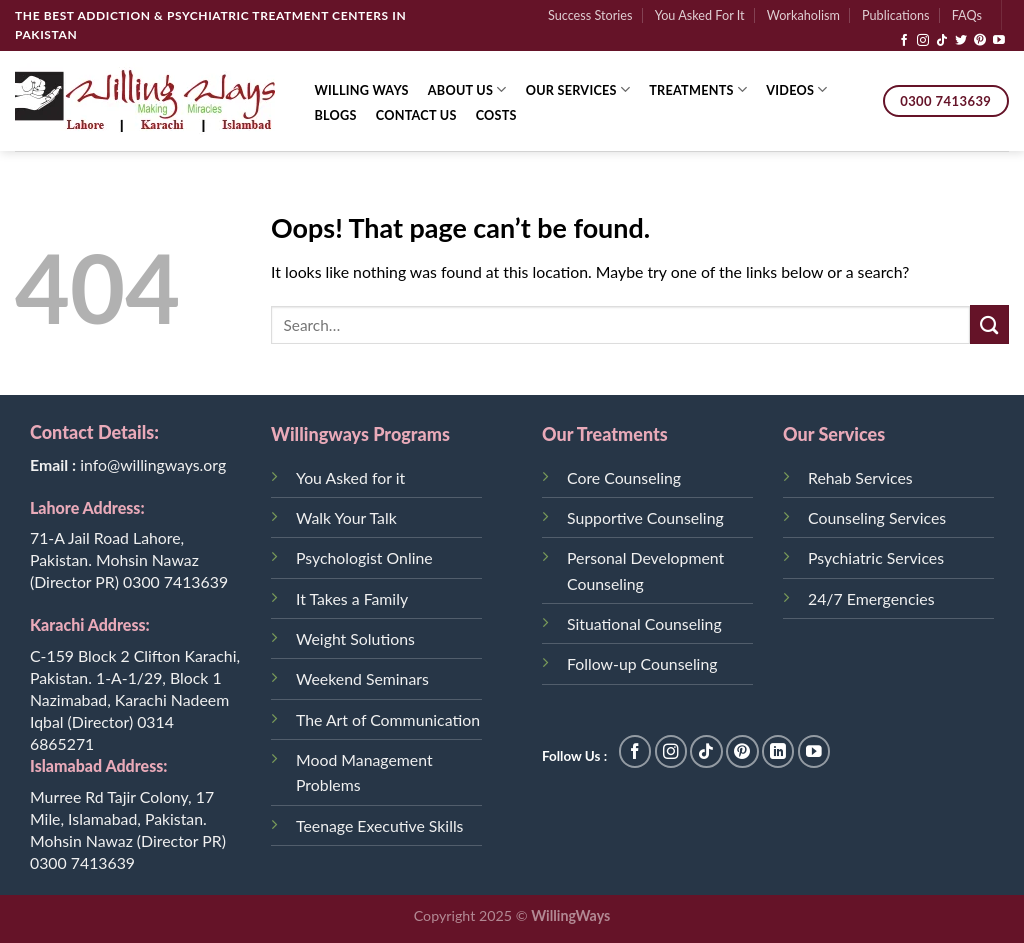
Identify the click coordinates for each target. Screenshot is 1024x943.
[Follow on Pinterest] (980, 41)
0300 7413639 (175, 581)
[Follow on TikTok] (942, 41)
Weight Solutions (355, 638)
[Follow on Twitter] (961, 41)
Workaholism (803, 15)
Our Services (578, 89)
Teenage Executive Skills (379, 825)
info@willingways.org (153, 464)
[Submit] (989, 324)
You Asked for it (350, 477)
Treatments (698, 89)
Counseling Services (877, 517)
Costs (496, 115)
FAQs (967, 15)
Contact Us (416, 115)
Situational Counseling (644, 623)
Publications (895, 15)
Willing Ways (362, 90)
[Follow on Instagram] (923, 41)
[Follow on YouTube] (999, 41)
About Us (467, 89)
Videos (796, 89)
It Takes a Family (352, 598)
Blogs (336, 115)
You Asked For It (700, 15)
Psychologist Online (364, 557)
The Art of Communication (388, 719)
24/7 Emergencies (871, 598)
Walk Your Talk (346, 517)
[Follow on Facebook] (904, 41)
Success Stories (590, 15)
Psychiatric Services (876, 557)
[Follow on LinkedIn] (778, 751)
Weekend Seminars (362, 678)
